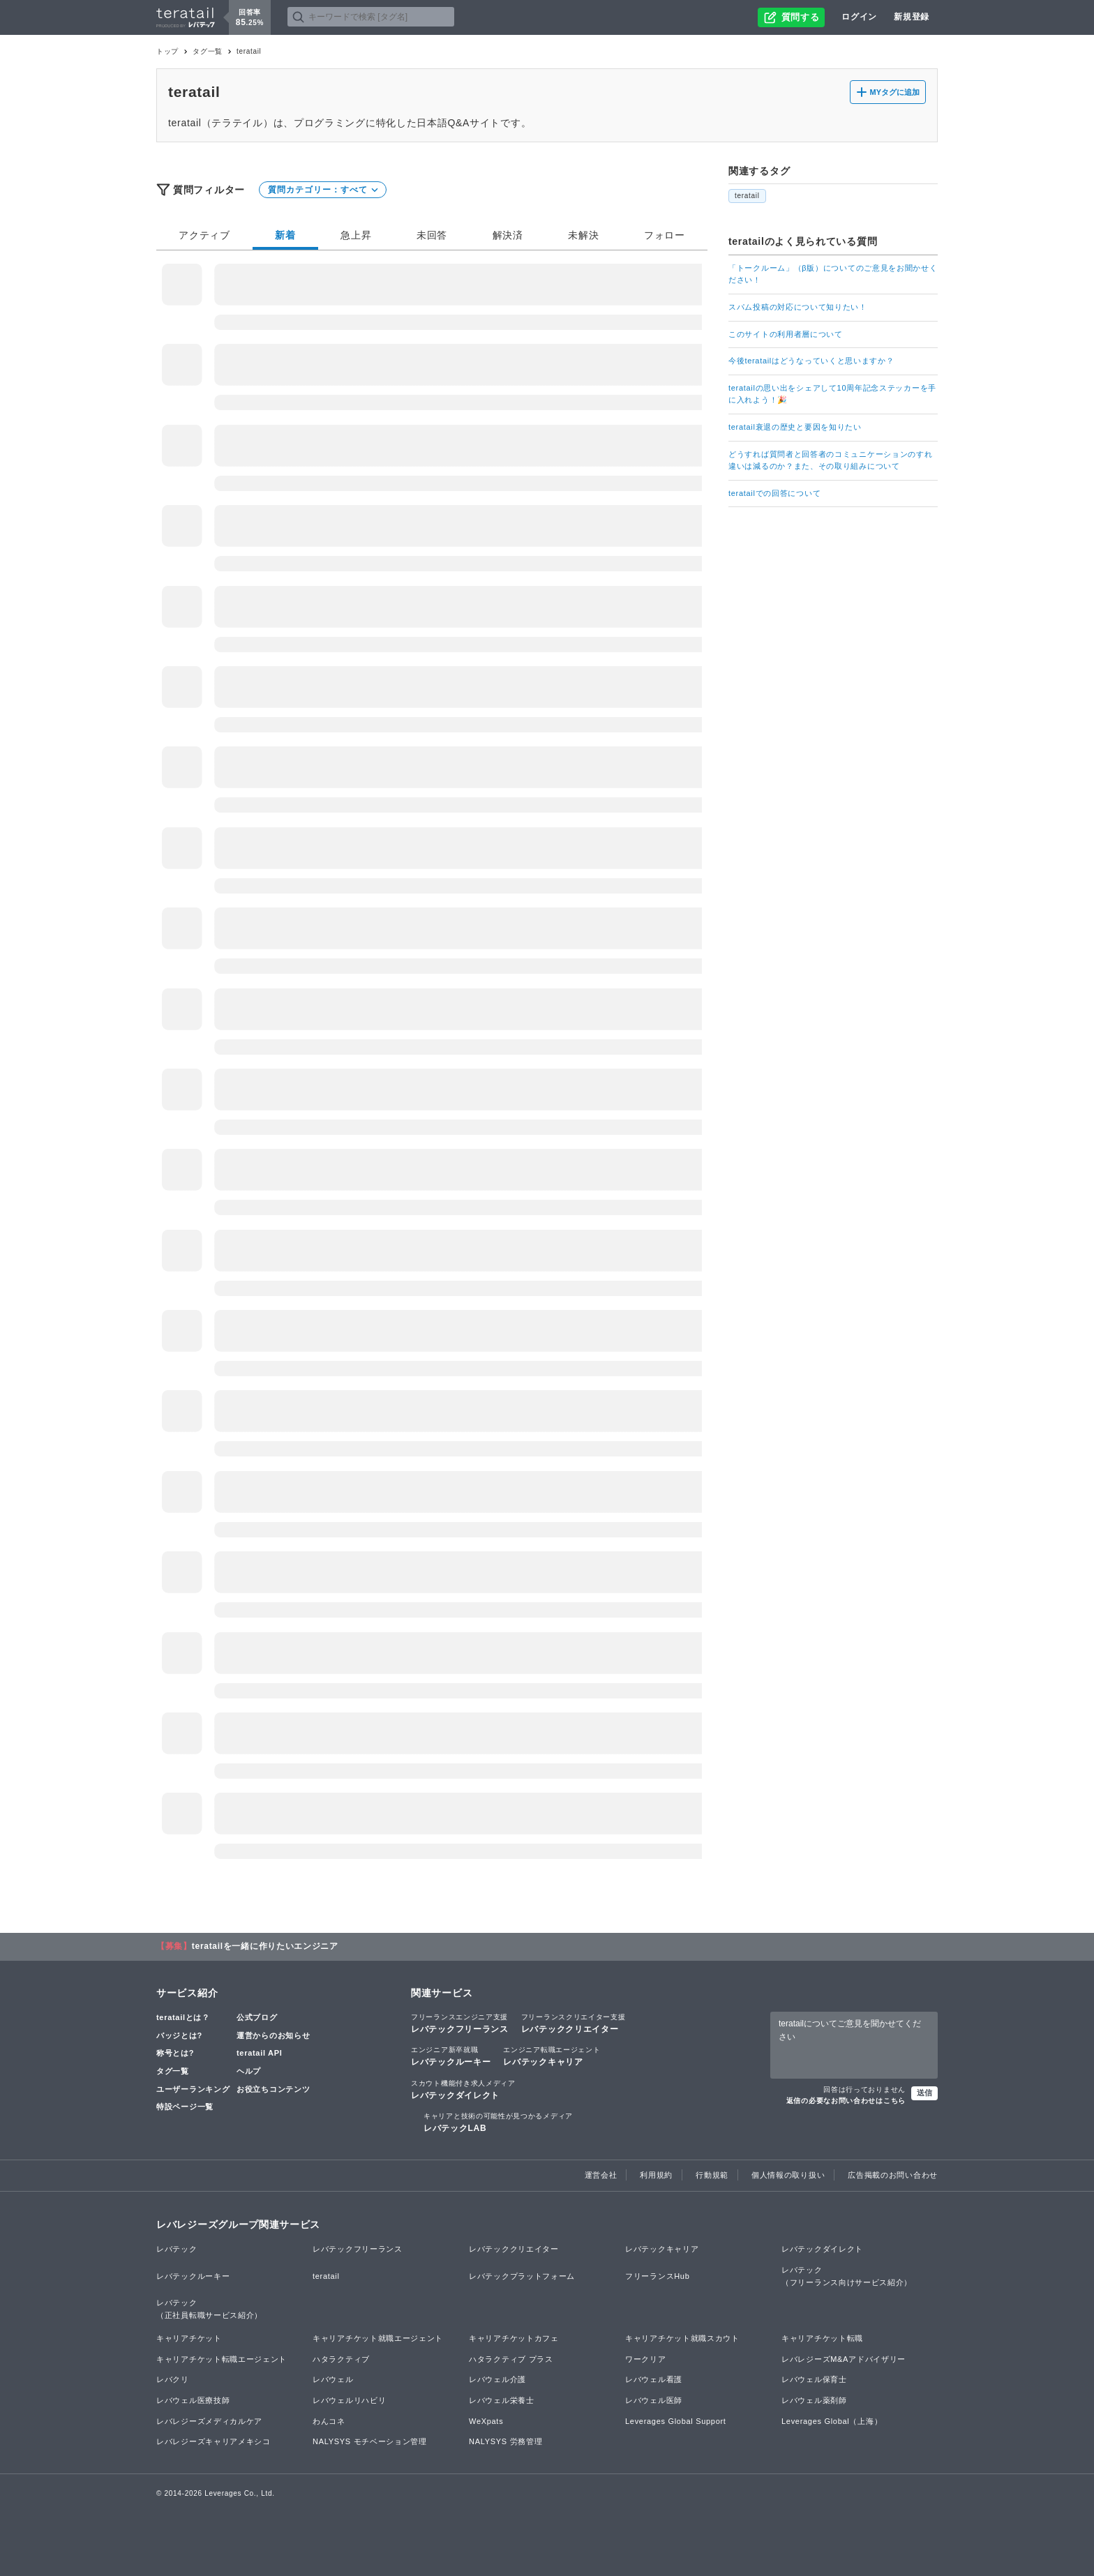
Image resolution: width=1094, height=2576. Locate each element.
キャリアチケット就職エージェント (378, 2338)
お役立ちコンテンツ (273, 2089)
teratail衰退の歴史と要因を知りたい (795, 427)
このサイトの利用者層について (785, 334)
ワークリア (645, 2359)
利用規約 (656, 2175)
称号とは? (175, 2053)
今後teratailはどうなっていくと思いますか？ (811, 360)
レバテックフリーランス (460, 2023)
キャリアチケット (189, 2338)
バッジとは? (179, 2035)
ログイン (859, 17)
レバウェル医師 (653, 2400)
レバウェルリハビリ (349, 2400)
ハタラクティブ (341, 2359)
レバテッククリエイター (573, 2023)
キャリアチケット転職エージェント (221, 2359)
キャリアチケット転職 (822, 2338)
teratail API (259, 2053)
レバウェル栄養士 (501, 2400)
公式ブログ (257, 2017)
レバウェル (333, 2379)
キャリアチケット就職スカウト (682, 2338)
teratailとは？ (183, 2017)
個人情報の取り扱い (788, 2175)
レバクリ (172, 2379)
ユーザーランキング (193, 2089)
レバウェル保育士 (814, 2379)
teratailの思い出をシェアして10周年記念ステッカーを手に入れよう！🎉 (832, 394)
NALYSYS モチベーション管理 (370, 2441)
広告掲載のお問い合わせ (893, 2175)
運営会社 (601, 2175)
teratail (747, 195)
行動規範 (712, 2175)
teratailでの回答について (774, 493)
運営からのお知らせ (273, 2035)
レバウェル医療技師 (193, 2400)
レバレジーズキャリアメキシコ (213, 2441)
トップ (167, 51)
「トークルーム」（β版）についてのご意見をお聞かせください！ (833, 274)
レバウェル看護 (653, 2379)
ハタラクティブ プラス (511, 2359)
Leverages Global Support (675, 2421)
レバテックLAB (498, 2122)
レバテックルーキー (450, 2055)
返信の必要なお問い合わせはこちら (846, 2100)
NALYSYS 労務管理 (505, 2441)
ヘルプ (249, 2071)
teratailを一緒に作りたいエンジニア (265, 1946)
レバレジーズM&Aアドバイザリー (843, 2359)
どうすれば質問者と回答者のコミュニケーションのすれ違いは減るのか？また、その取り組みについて (830, 460)
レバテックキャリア (551, 2055)
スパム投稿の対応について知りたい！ (797, 307)
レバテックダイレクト (463, 2089)
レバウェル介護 (497, 2379)
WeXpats (486, 2421)
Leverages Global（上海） (831, 2421)
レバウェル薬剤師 (814, 2400)
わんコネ (329, 2421)
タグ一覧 (208, 51)
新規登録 (911, 17)
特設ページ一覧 (184, 2106)
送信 (924, 2092)
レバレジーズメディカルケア (209, 2421)
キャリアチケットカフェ (514, 2338)
